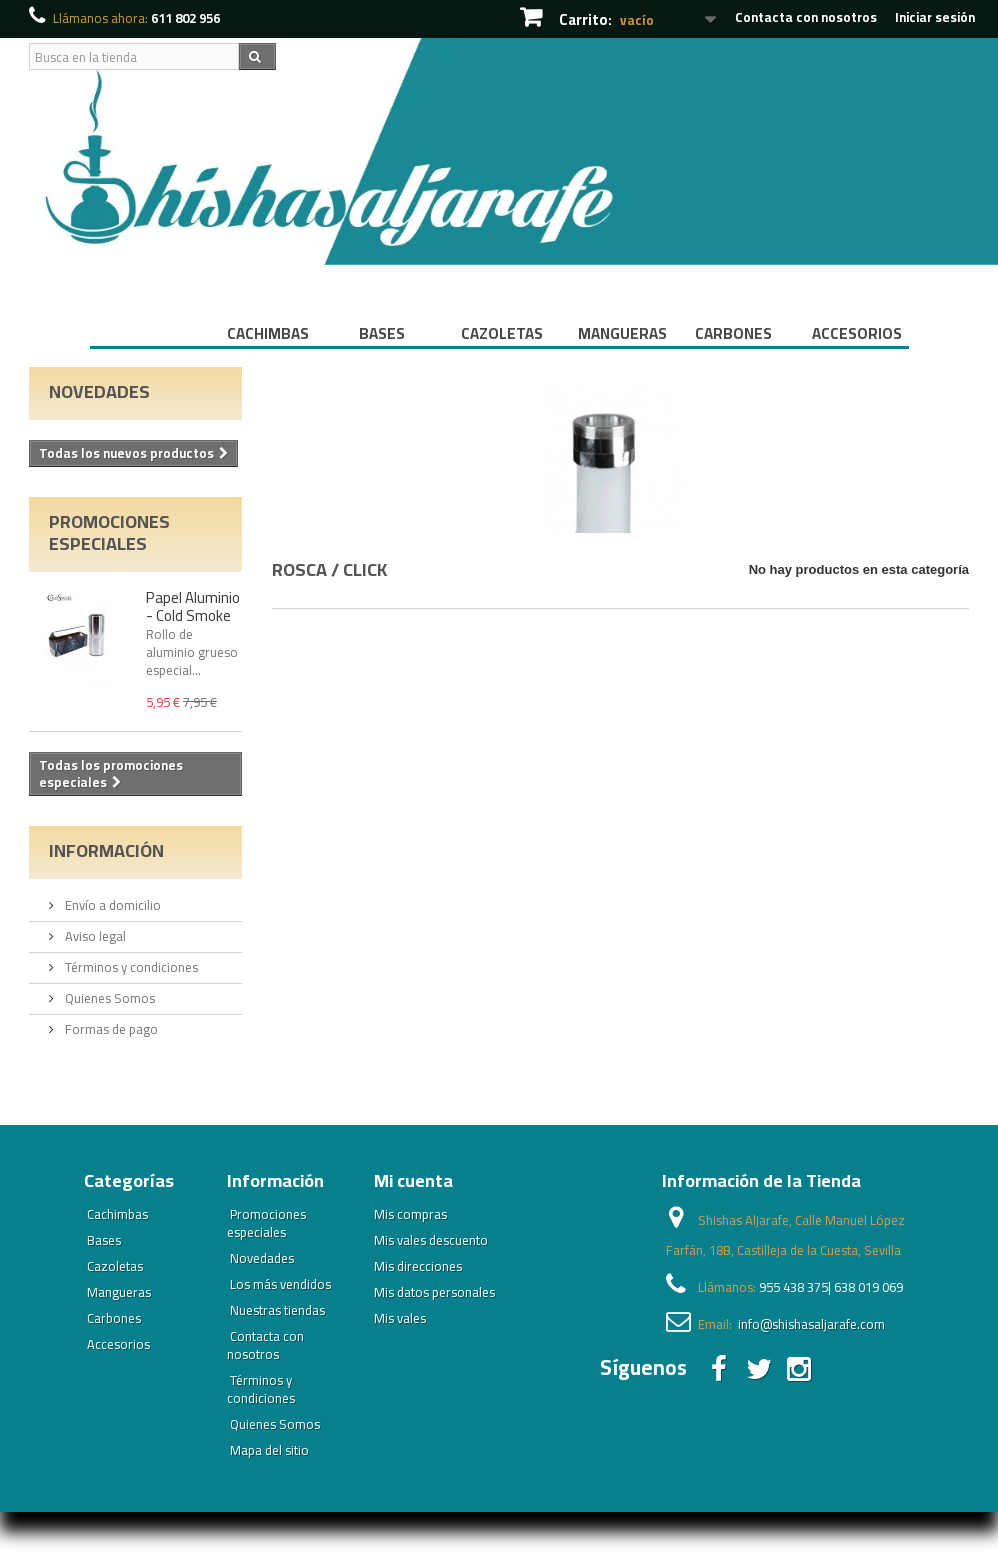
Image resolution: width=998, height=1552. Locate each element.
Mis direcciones (418, 1266)
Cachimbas (268, 333)
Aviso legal (94, 936)
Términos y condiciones (130, 967)
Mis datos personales (434, 1292)
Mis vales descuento (431, 1240)
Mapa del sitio (269, 1450)
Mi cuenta (413, 1180)
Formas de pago (110, 1029)
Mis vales (400, 1318)
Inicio (148, 333)
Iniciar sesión (935, 17)
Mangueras (622, 333)
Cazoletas (502, 333)
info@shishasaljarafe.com (811, 1324)
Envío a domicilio (111, 905)
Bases (382, 333)
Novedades (99, 391)
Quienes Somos (108, 998)
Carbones (733, 333)
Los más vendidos (280, 1284)
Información (106, 850)
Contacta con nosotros (806, 17)
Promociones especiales (109, 532)
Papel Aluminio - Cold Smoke (193, 606)
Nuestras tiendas (277, 1310)
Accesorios (857, 333)
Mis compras (410, 1214)
